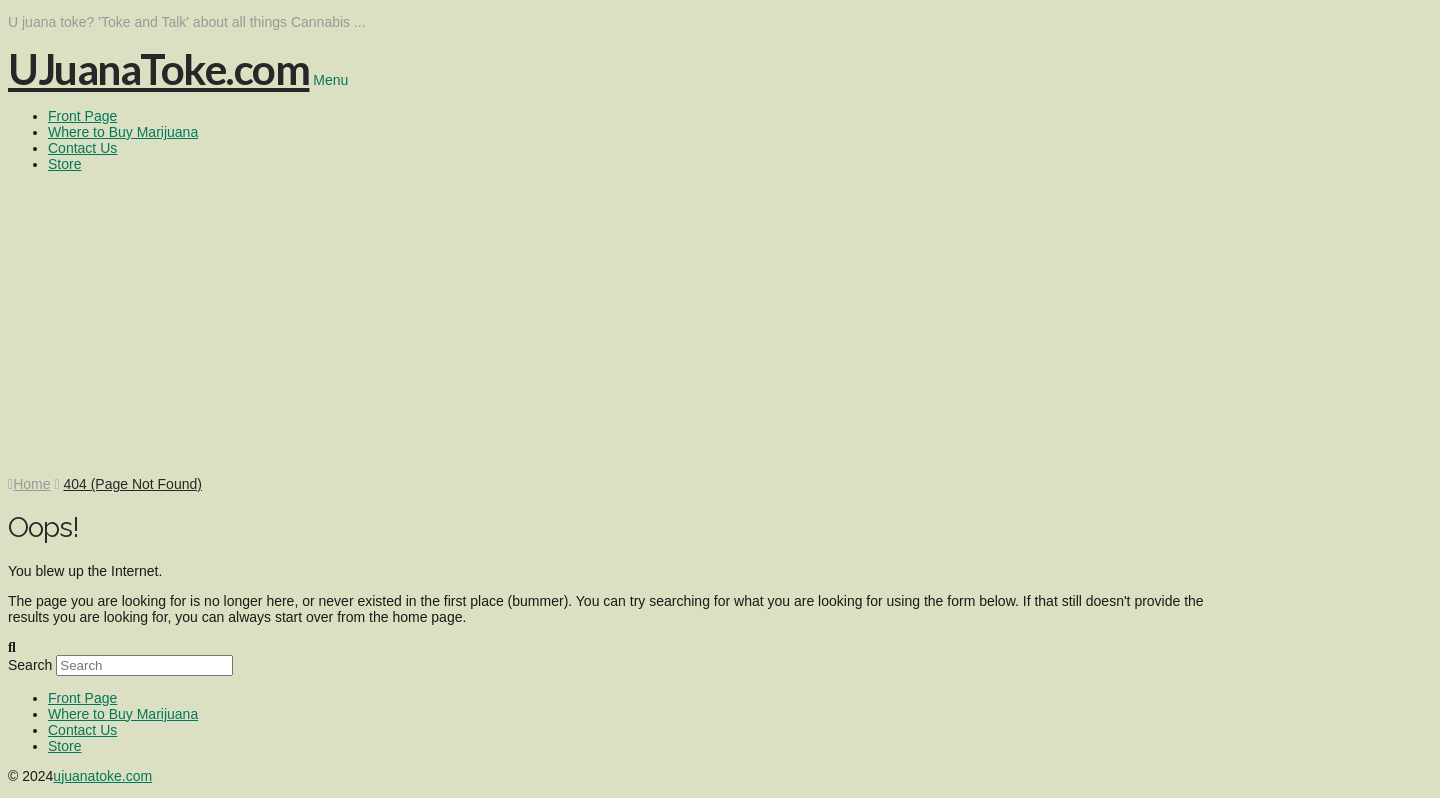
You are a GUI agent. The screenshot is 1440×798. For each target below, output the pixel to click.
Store (64, 746)
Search (30, 665)
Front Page (82, 698)
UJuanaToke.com (158, 69)
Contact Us (82, 730)
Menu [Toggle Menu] (330, 80)
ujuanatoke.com (102, 776)
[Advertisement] (720, 326)
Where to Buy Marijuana (123, 714)
